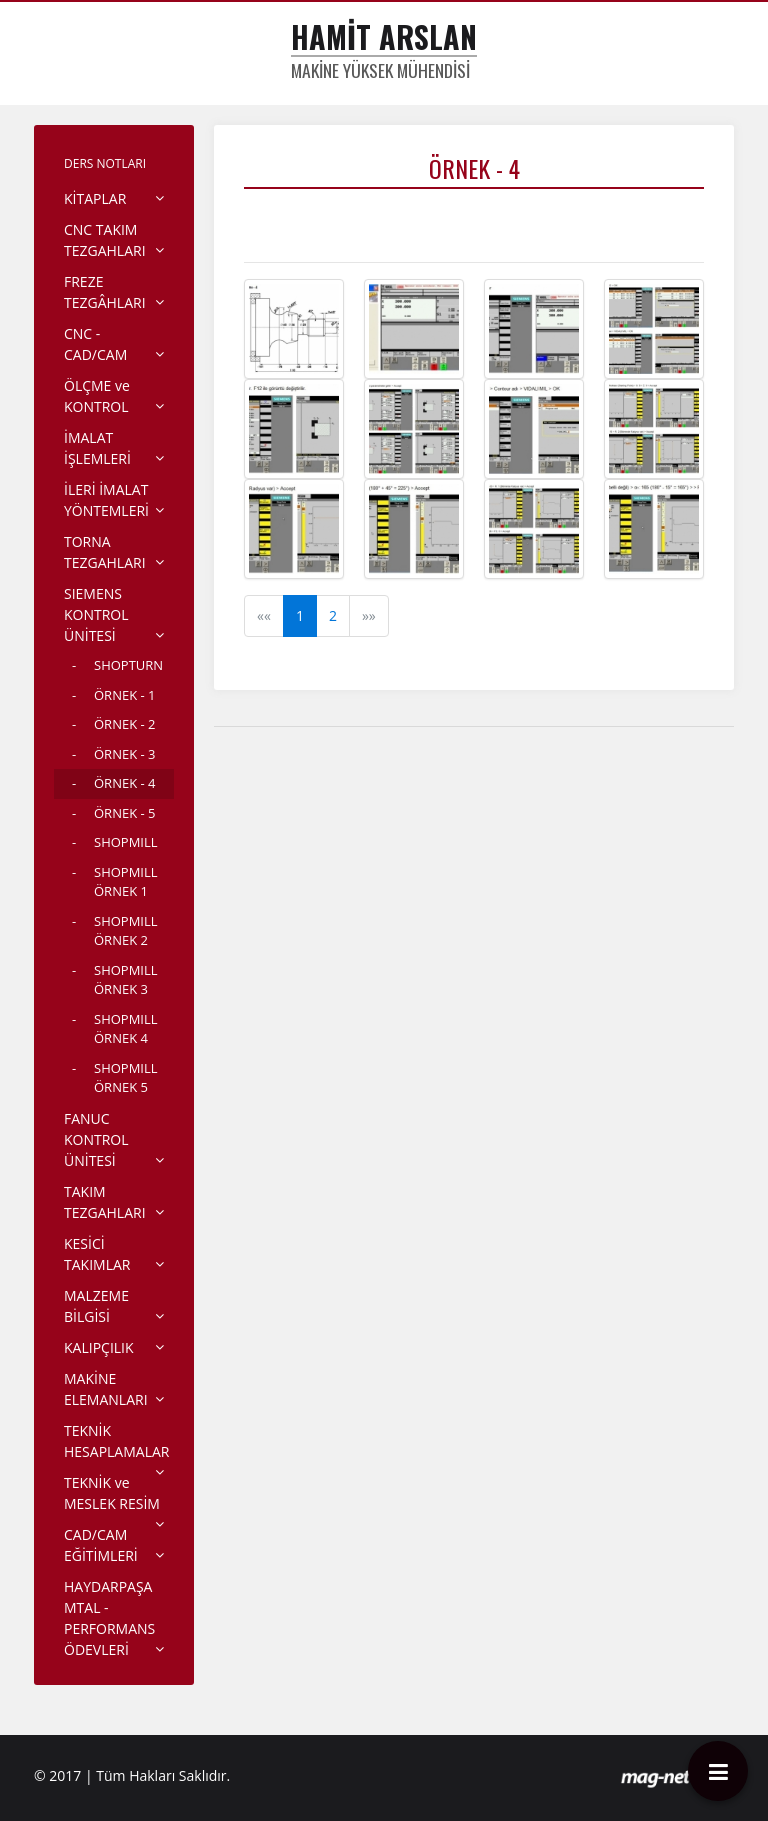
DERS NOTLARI (105, 163)
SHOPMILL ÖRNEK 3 (126, 980)
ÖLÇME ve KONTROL (97, 396)
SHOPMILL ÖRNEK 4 (126, 1029)
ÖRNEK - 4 (124, 783)
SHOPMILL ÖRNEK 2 (126, 931)
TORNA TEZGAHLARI (105, 552)
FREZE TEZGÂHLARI (105, 292)
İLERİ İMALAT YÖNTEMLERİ (106, 500)
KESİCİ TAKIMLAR (97, 1254)
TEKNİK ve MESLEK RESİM (112, 1493)
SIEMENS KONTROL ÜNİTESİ (96, 614)
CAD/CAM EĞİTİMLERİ (101, 1545)
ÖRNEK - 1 (124, 695)
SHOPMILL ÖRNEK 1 (126, 882)
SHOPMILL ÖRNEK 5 (126, 1078)
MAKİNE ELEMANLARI (106, 1389)
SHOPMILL (126, 842)
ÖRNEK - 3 (124, 754)
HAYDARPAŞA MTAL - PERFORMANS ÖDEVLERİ (109, 1618)
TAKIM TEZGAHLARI (105, 1202)
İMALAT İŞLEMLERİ (97, 448)
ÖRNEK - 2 (124, 724)
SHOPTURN (128, 665)
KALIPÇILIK (99, 1347)
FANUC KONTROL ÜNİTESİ (96, 1139)
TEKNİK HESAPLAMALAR (116, 1441)
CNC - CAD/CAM (95, 344)
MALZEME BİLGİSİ (96, 1306)
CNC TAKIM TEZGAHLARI (105, 240)
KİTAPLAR (95, 198)
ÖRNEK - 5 (124, 813)
